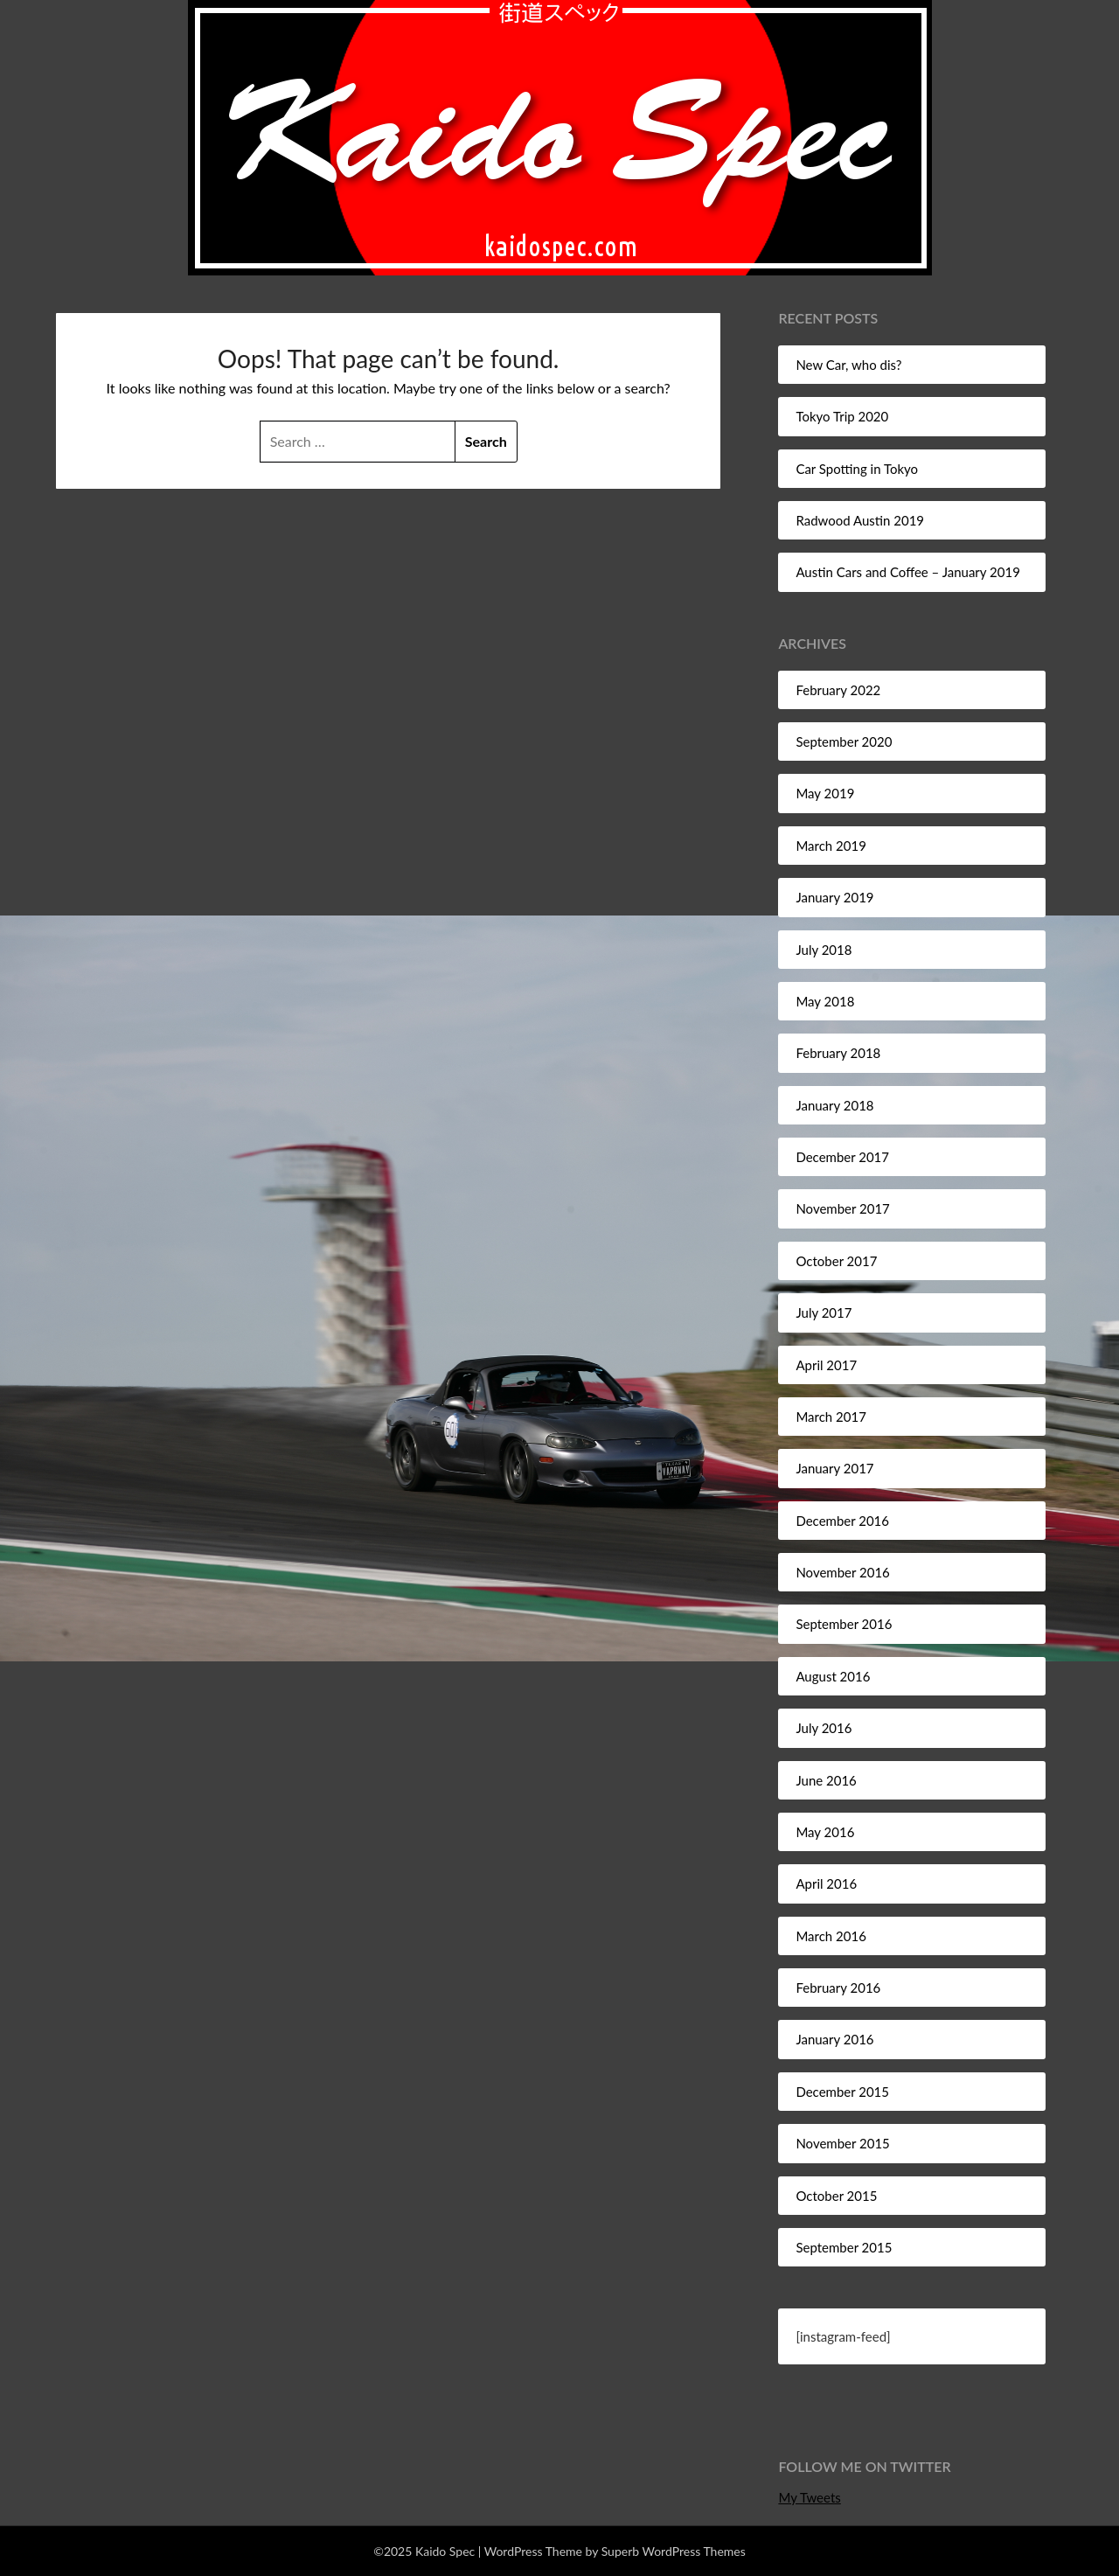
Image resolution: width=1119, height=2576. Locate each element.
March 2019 (830, 845)
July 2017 (823, 1312)
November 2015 (842, 2143)
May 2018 (825, 1001)
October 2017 (836, 1261)
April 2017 (826, 1365)
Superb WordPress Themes (673, 2551)
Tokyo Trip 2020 (842, 416)
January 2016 (834, 2039)
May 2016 (825, 1832)
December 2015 (842, 2091)
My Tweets (809, 2497)
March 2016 (830, 1936)
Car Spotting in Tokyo (857, 469)
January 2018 (834, 1105)
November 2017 (842, 1208)
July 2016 (823, 1728)
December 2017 (842, 1157)
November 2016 (842, 1572)
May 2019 (825, 793)
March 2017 (830, 1416)
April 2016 (826, 1883)
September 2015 (844, 2247)
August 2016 (833, 1676)
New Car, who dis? (848, 364)
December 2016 (842, 1520)
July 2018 (823, 949)
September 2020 (844, 741)
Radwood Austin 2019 (860, 520)
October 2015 (836, 2196)
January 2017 (834, 1468)
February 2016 (838, 1987)
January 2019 (834, 897)
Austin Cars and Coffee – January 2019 (907, 572)
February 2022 (838, 690)
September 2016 (844, 1624)
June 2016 (826, 1780)
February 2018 (838, 1053)
